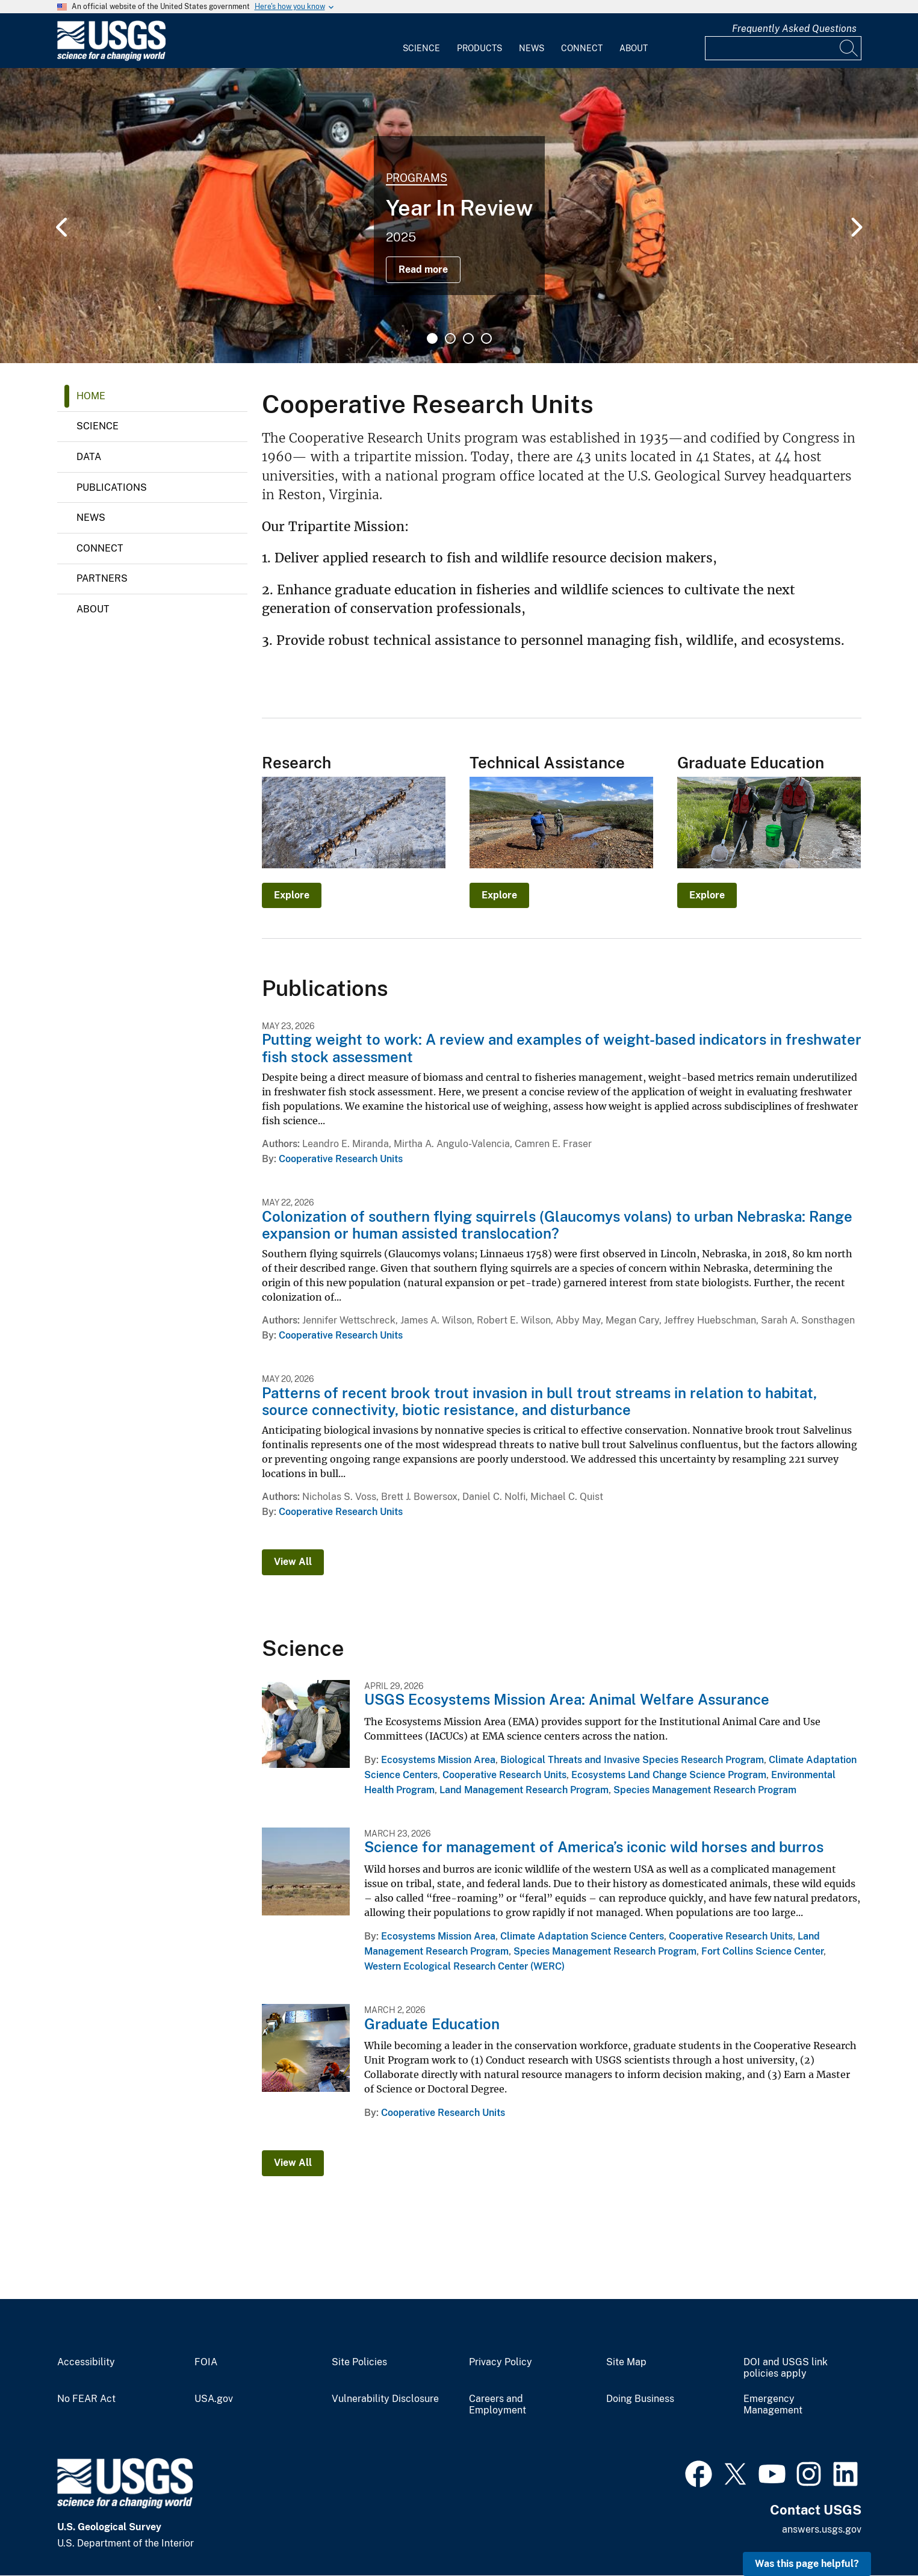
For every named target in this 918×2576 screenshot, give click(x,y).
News (531, 48)
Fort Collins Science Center (762, 1951)
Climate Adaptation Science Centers (582, 1936)
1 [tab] (432, 338)
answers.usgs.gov (821, 2529)
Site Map (626, 2362)
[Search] (849, 48)
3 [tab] (468, 338)
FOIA (205, 2362)
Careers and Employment (497, 2405)
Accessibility (86, 2362)
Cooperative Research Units (341, 1159)
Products (479, 48)
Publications (111, 487)
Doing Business (640, 2399)
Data (88, 456)
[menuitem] (421, 40)
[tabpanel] (459, 215)
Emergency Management (772, 2405)
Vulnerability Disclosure (385, 2399)
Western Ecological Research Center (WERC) (464, 1966)
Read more (423, 269)
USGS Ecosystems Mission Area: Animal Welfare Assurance (566, 1699)
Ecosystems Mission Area (438, 1760)
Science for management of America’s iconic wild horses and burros (593, 1846)
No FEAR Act (86, 2399)
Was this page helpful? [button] (807, 2563)
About (633, 48)
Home (90, 396)
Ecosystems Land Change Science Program (668, 1775)
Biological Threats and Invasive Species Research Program (632, 1760)
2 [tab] (450, 338)
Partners (102, 578)
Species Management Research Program (704, 1790)
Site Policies (359, 2362)
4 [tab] (486, 338)
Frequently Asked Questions (794, 28)
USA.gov (213, 2399)
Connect (582, 48)
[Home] (111, 58)
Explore (291, 895)
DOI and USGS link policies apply (785, 2368)
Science (421, 48)
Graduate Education (432, 2023)
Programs (416, 178)
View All (293, 1561)
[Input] (783, 48)
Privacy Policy (500, 2362)
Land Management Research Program (524, 1790)
